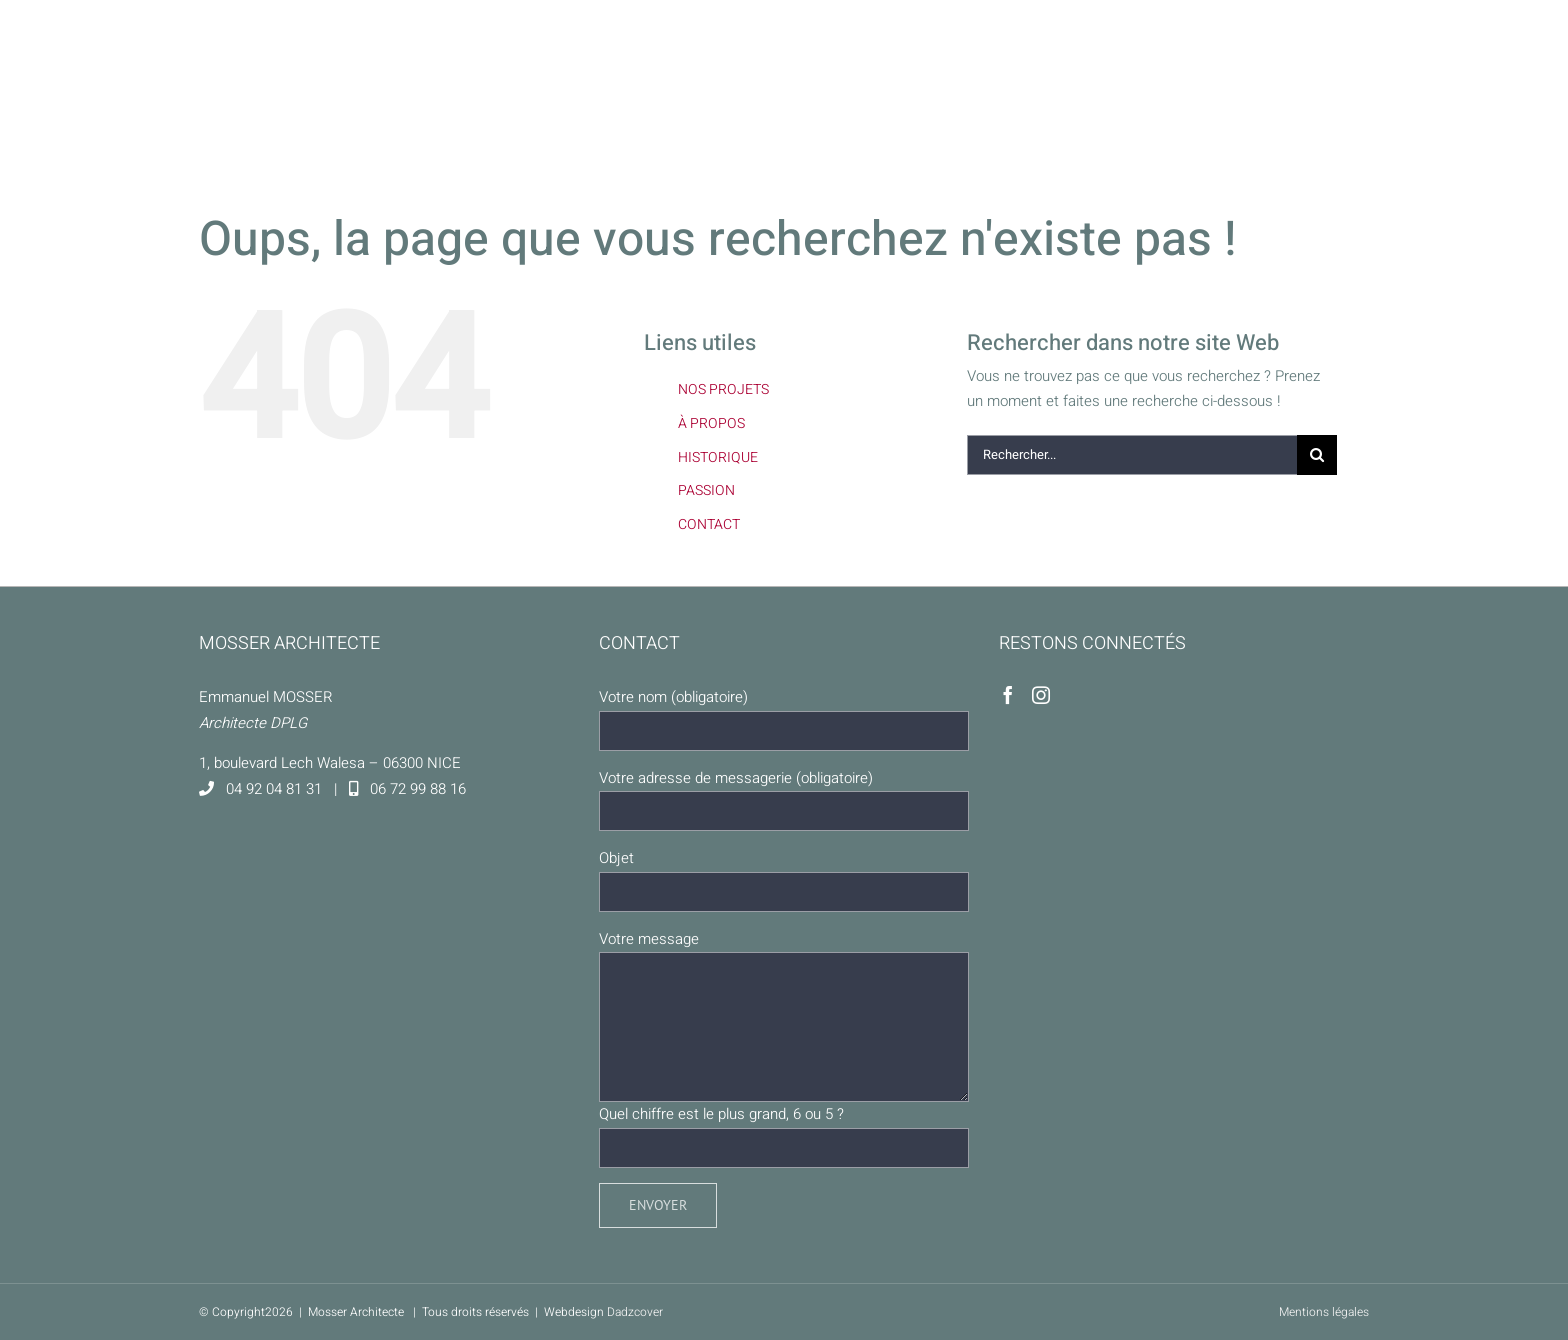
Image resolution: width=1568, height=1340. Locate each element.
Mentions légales (1324, 1312)
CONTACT (709, 524)
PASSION (706, 490)
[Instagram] (1041, 695)
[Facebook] (1008, 695)
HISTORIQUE (718, 457)
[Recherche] (1317, 455)
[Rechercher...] (1132, 455)
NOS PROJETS (723, 389)
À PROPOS (711, 423)
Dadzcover (635, 1312)
